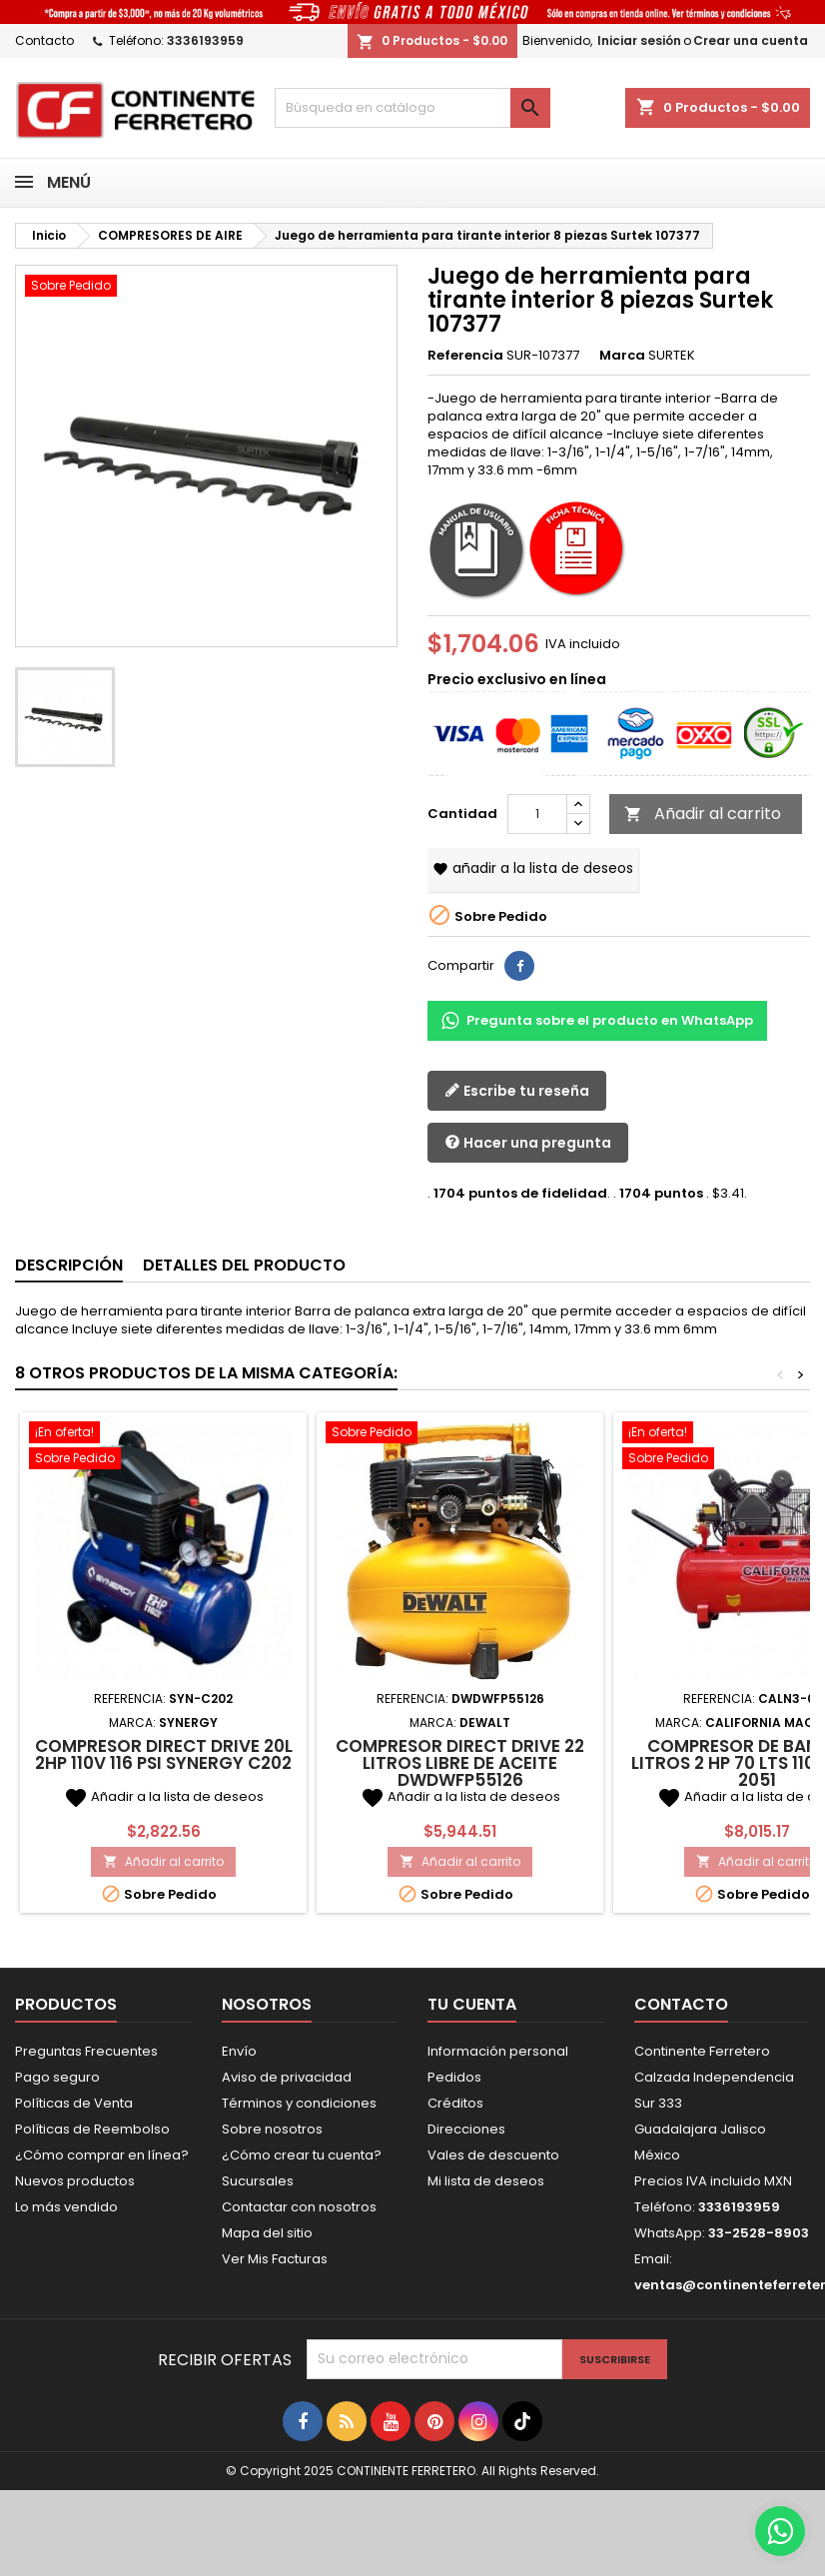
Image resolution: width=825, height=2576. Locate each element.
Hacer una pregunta (527, 1143)
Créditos (455, 2103)
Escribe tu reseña (516, 1091)
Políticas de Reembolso (92, 2129)
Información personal (497, 2051)
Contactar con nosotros (299, 2206)
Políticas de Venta (74, 2103)
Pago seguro (57, 2077)
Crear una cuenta (750, 40)
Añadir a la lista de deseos (532, 868)
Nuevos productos (75, 2180)
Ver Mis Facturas (275, 2258)
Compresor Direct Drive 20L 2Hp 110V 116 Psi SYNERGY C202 (164, 1754)
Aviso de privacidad (287, 2077)
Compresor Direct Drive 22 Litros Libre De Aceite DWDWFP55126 (460, 1763)
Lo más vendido (66, 2206)
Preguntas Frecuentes (86, 2051)
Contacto (44, 40)
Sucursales (258, 2180)
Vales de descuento (493, 2155)
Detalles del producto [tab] (244, 1265)
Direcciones (466, 2129)
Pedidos (454, 2077)
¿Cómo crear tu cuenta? (302, 2155)
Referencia (465, 356)
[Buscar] (412, 108)
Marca (622, 356)
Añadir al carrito (702, 813)
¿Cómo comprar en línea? (102, 2155)
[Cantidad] (537, 814)
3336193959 (205, 40)
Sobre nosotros (272, 2129)
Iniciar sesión (639, 40)
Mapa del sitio (267, 2232)
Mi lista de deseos (485, 2180)
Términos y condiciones (299, 2103)
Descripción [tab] (69, 1265)
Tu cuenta (471, 2004)
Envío (239, 2051)
